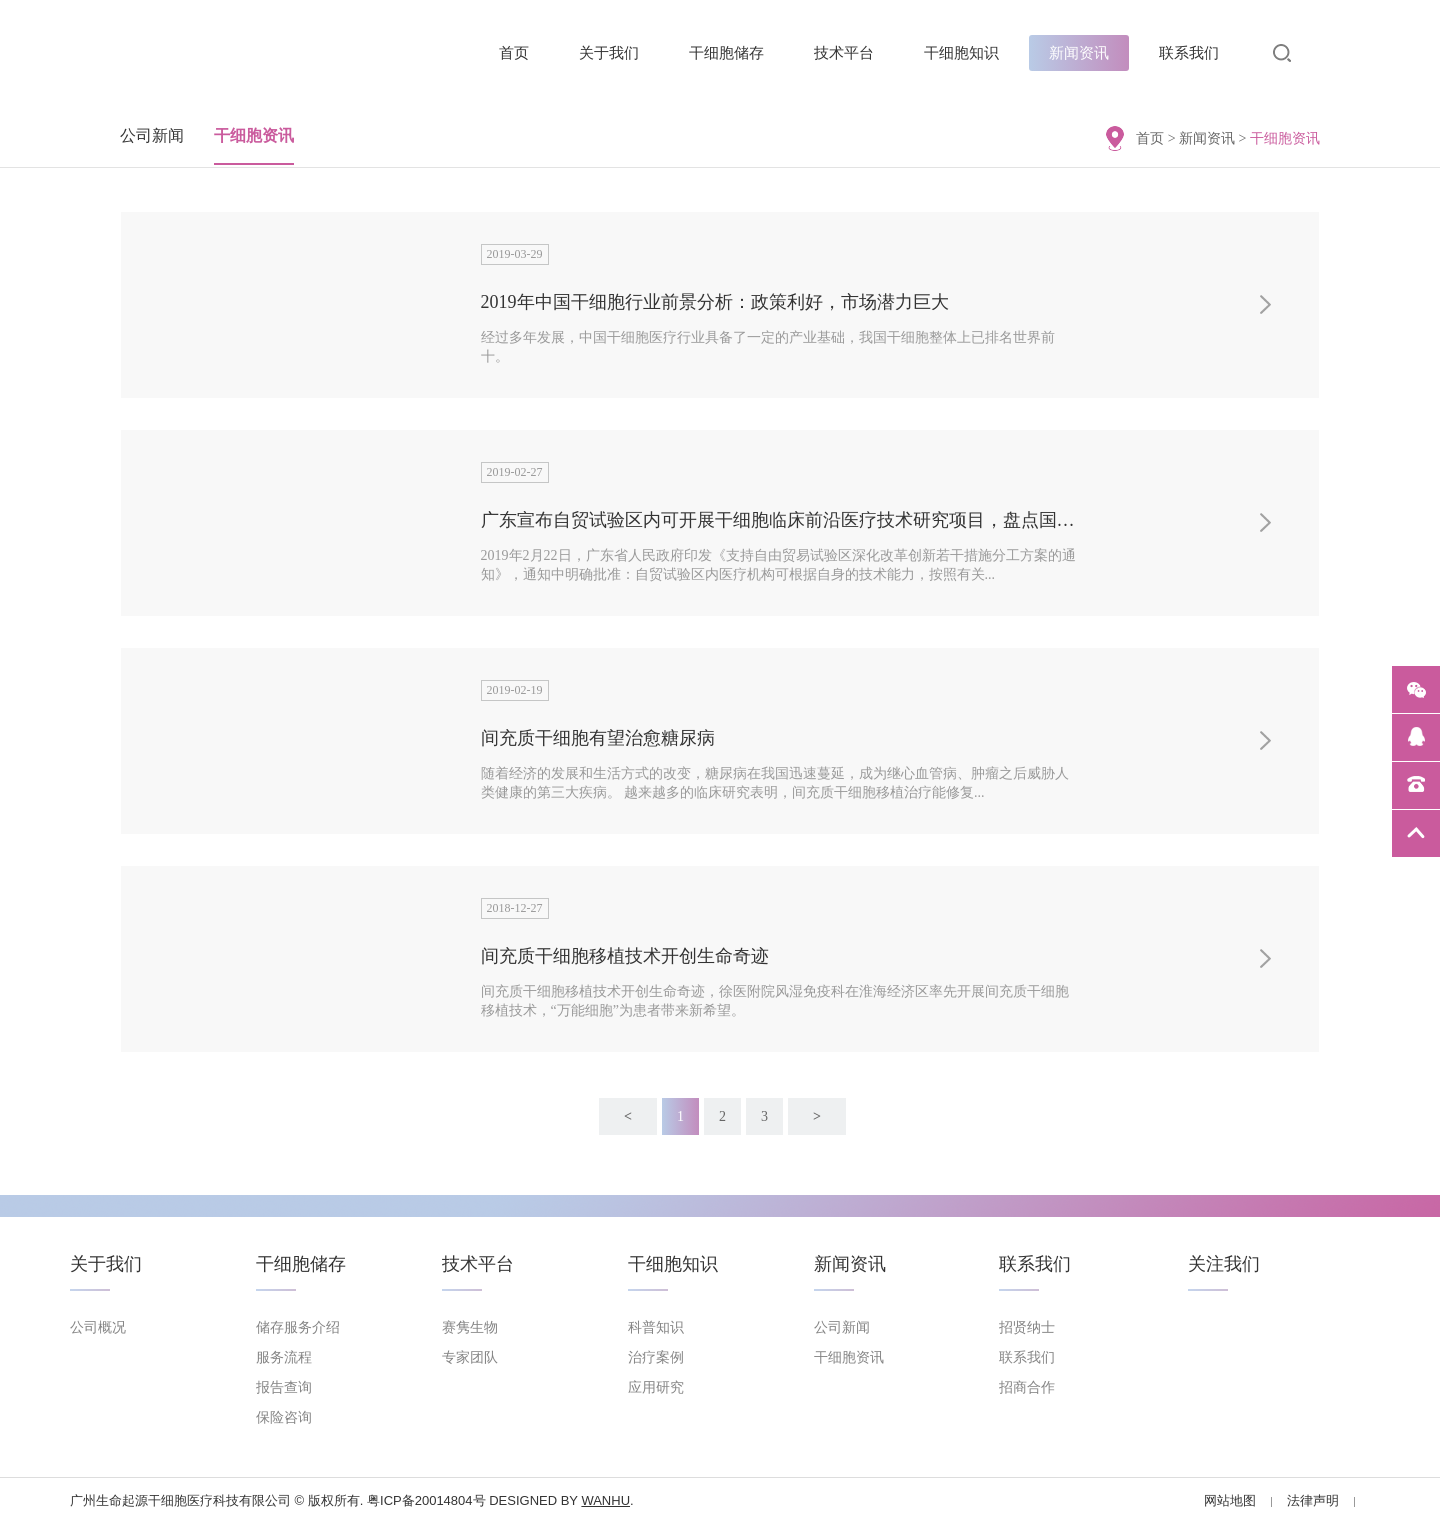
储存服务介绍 (298, 1327)
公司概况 (98, 1327)
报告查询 (284, 1387)
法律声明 (1313, 1500)
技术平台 (844, 53)
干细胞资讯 (254, 135)
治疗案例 (656, 1357)
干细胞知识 (961, 53)
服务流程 (284, 1357)
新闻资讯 (1079, 53)
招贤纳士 (1027, 1327)
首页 (514, 53)
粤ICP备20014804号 (426, 1500)
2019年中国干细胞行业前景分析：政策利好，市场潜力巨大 (715, 302)
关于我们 (609, 53)
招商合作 (1027, 1387)
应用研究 (656, 1387)
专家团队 (470, 1357)
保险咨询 (284, 1417)
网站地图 (1230, 1500)
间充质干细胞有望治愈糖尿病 (598, 738)
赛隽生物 (470, 1327)
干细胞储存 (726, 53)
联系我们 (1189, 53)
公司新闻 (152, 135)
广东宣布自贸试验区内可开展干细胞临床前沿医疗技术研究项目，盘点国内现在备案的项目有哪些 (868, 520)
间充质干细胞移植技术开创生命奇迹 (625, 956)
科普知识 (656, 1327)
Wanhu (605, 1500)
